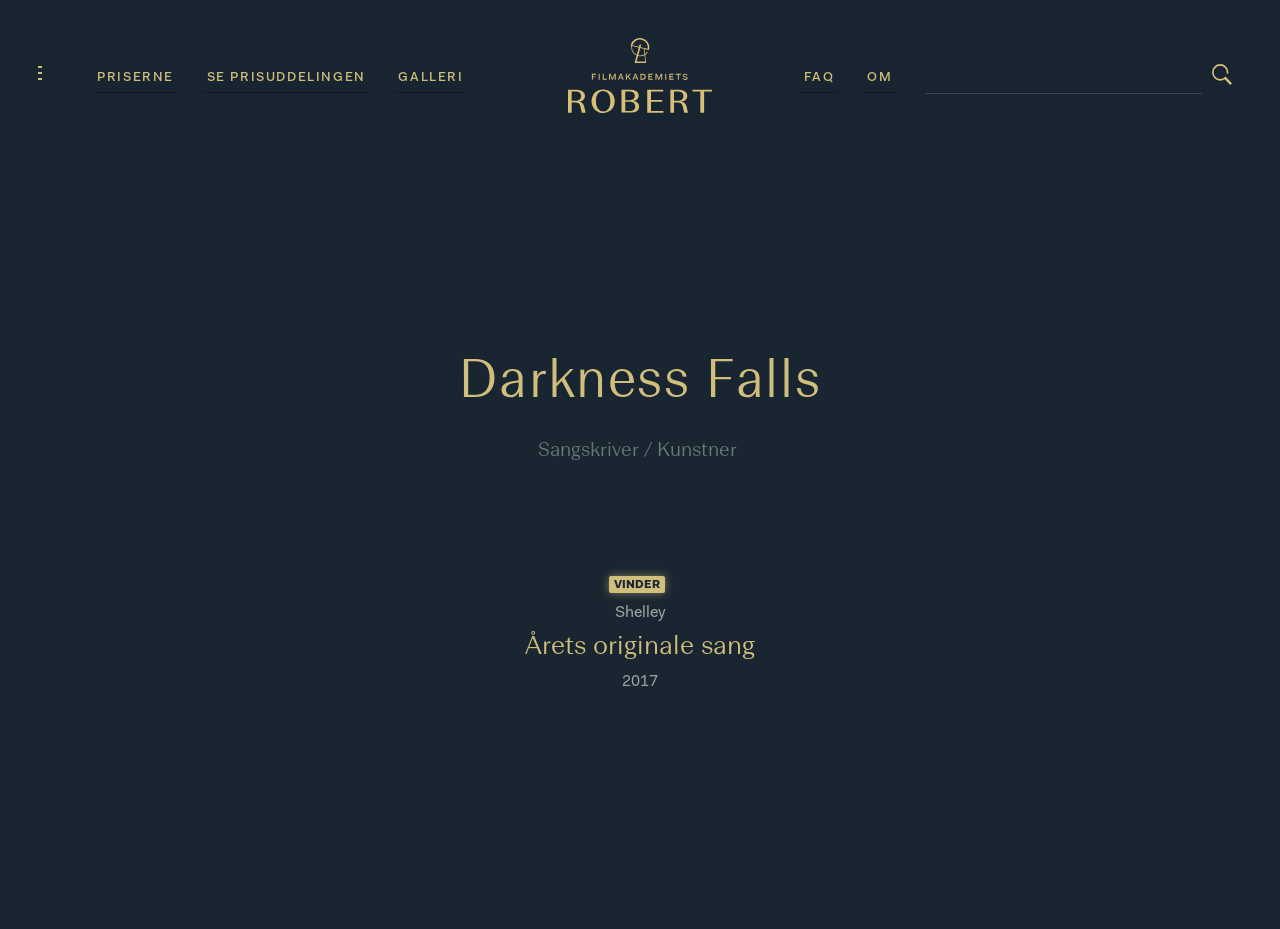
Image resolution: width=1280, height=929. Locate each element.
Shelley (640, 613)
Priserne (135, 77)
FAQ (819, 77)
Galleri (430, 77)
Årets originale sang (640, 647)
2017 (640, 682)
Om (879, 77)
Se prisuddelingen (286, 77)
